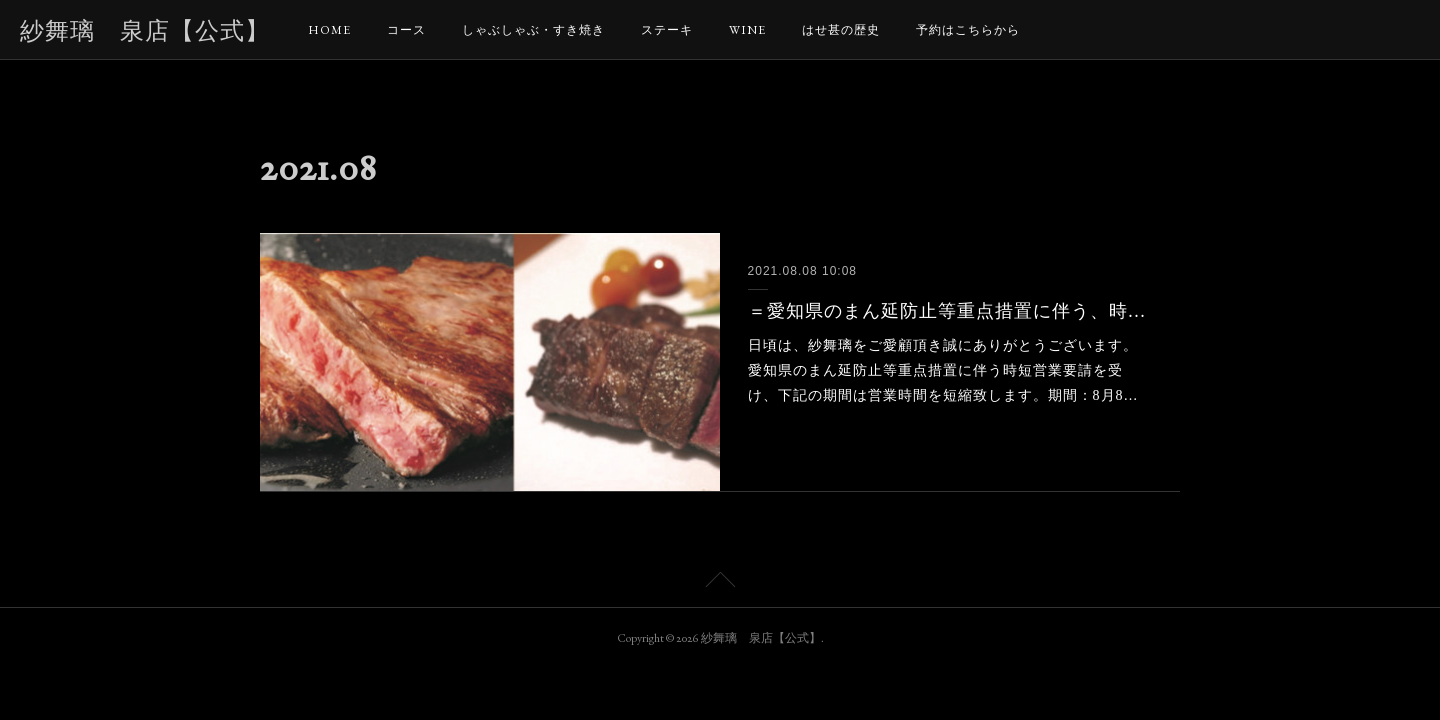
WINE (747, 30)
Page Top (720, 583)
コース (406, 30)
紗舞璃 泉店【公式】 (145, 30)
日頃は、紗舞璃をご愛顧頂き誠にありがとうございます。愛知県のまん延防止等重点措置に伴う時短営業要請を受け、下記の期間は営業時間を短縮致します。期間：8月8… (943, 370)
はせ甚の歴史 (841, 30)
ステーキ (667, 30)
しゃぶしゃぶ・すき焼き (533, 30)
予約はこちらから (968, 30)
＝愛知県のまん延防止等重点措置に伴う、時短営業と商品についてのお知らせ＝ (950, 311)
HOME (329, 30)
